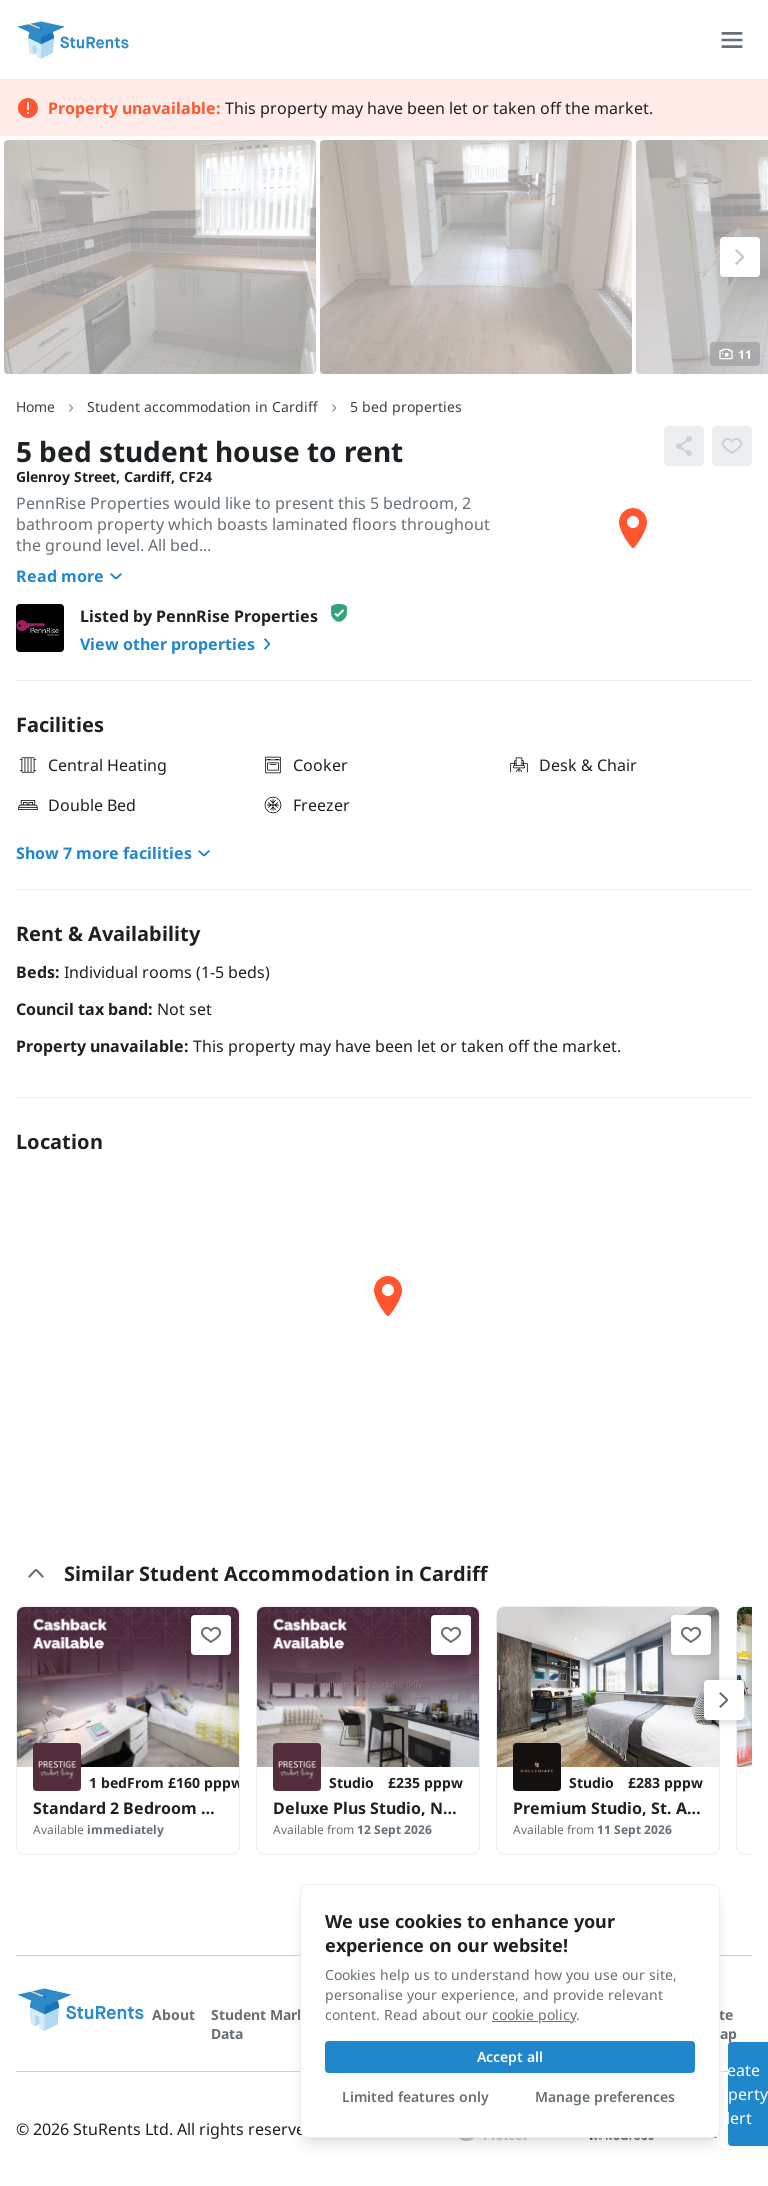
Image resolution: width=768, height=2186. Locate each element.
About (173, 2014)
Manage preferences (605, 2096)
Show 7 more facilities (116, 853)
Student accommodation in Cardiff (202, 406)
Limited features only (415, 2096)
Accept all (510, 2056)
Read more (72, 576)
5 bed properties (406, 406)
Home (35, 406)
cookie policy (534, 2014)
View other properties (179, 644)
